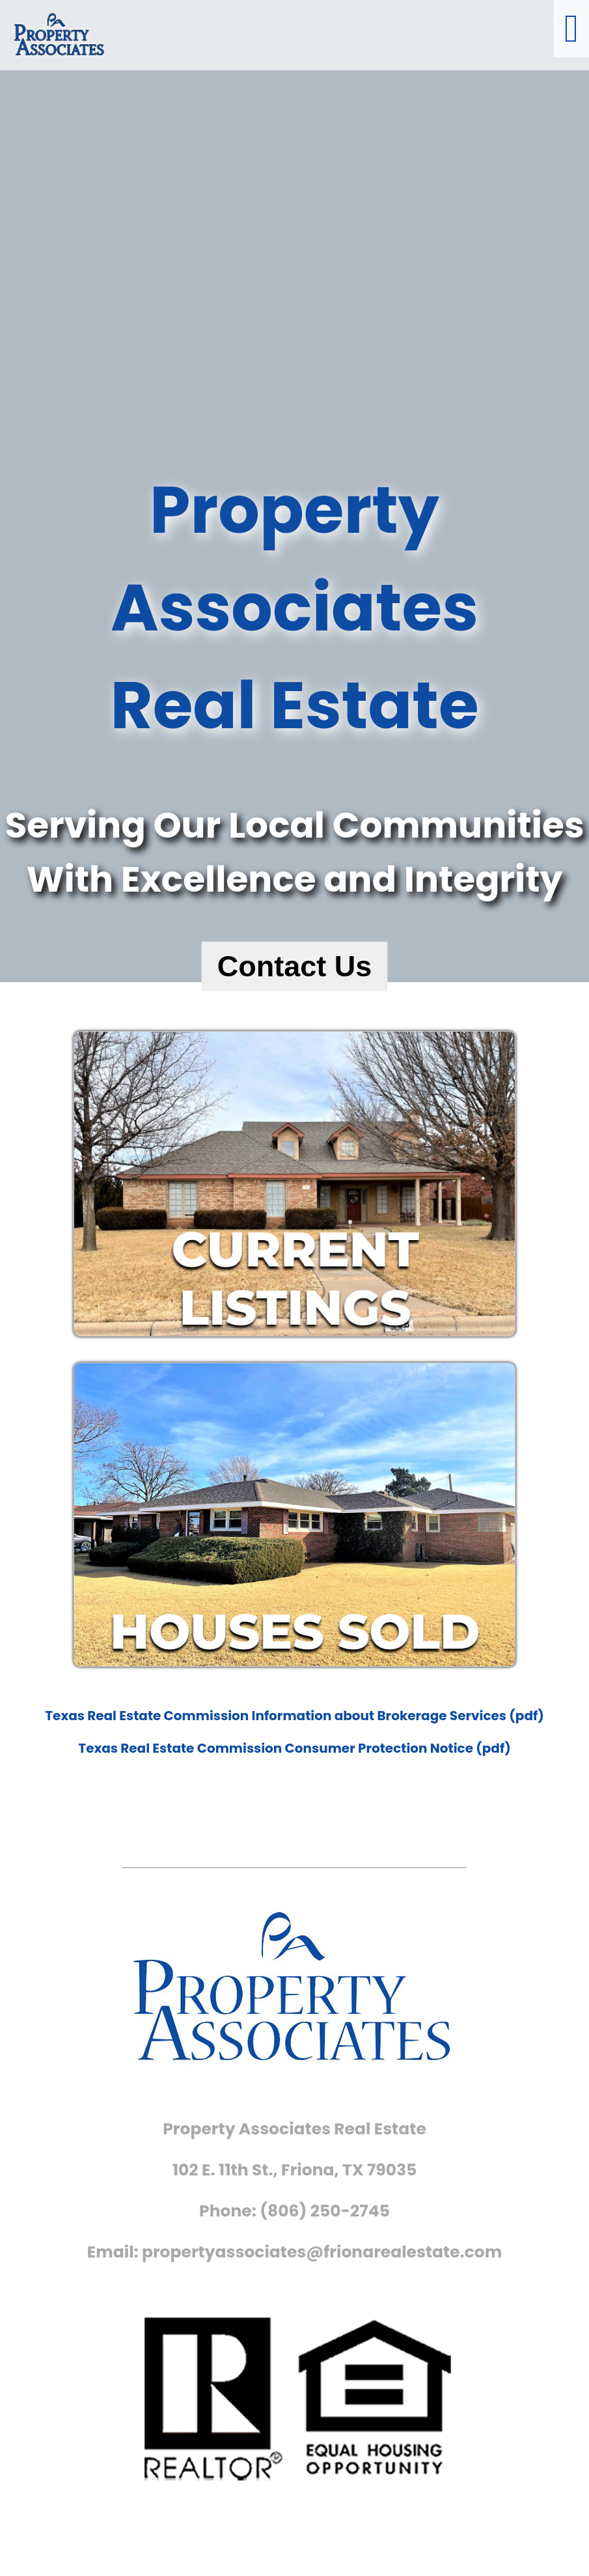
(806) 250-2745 (325, 2211)
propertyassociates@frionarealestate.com (322, 2252)
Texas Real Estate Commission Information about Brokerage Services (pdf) (294, 1715)
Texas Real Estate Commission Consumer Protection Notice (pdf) (294, 1748)
